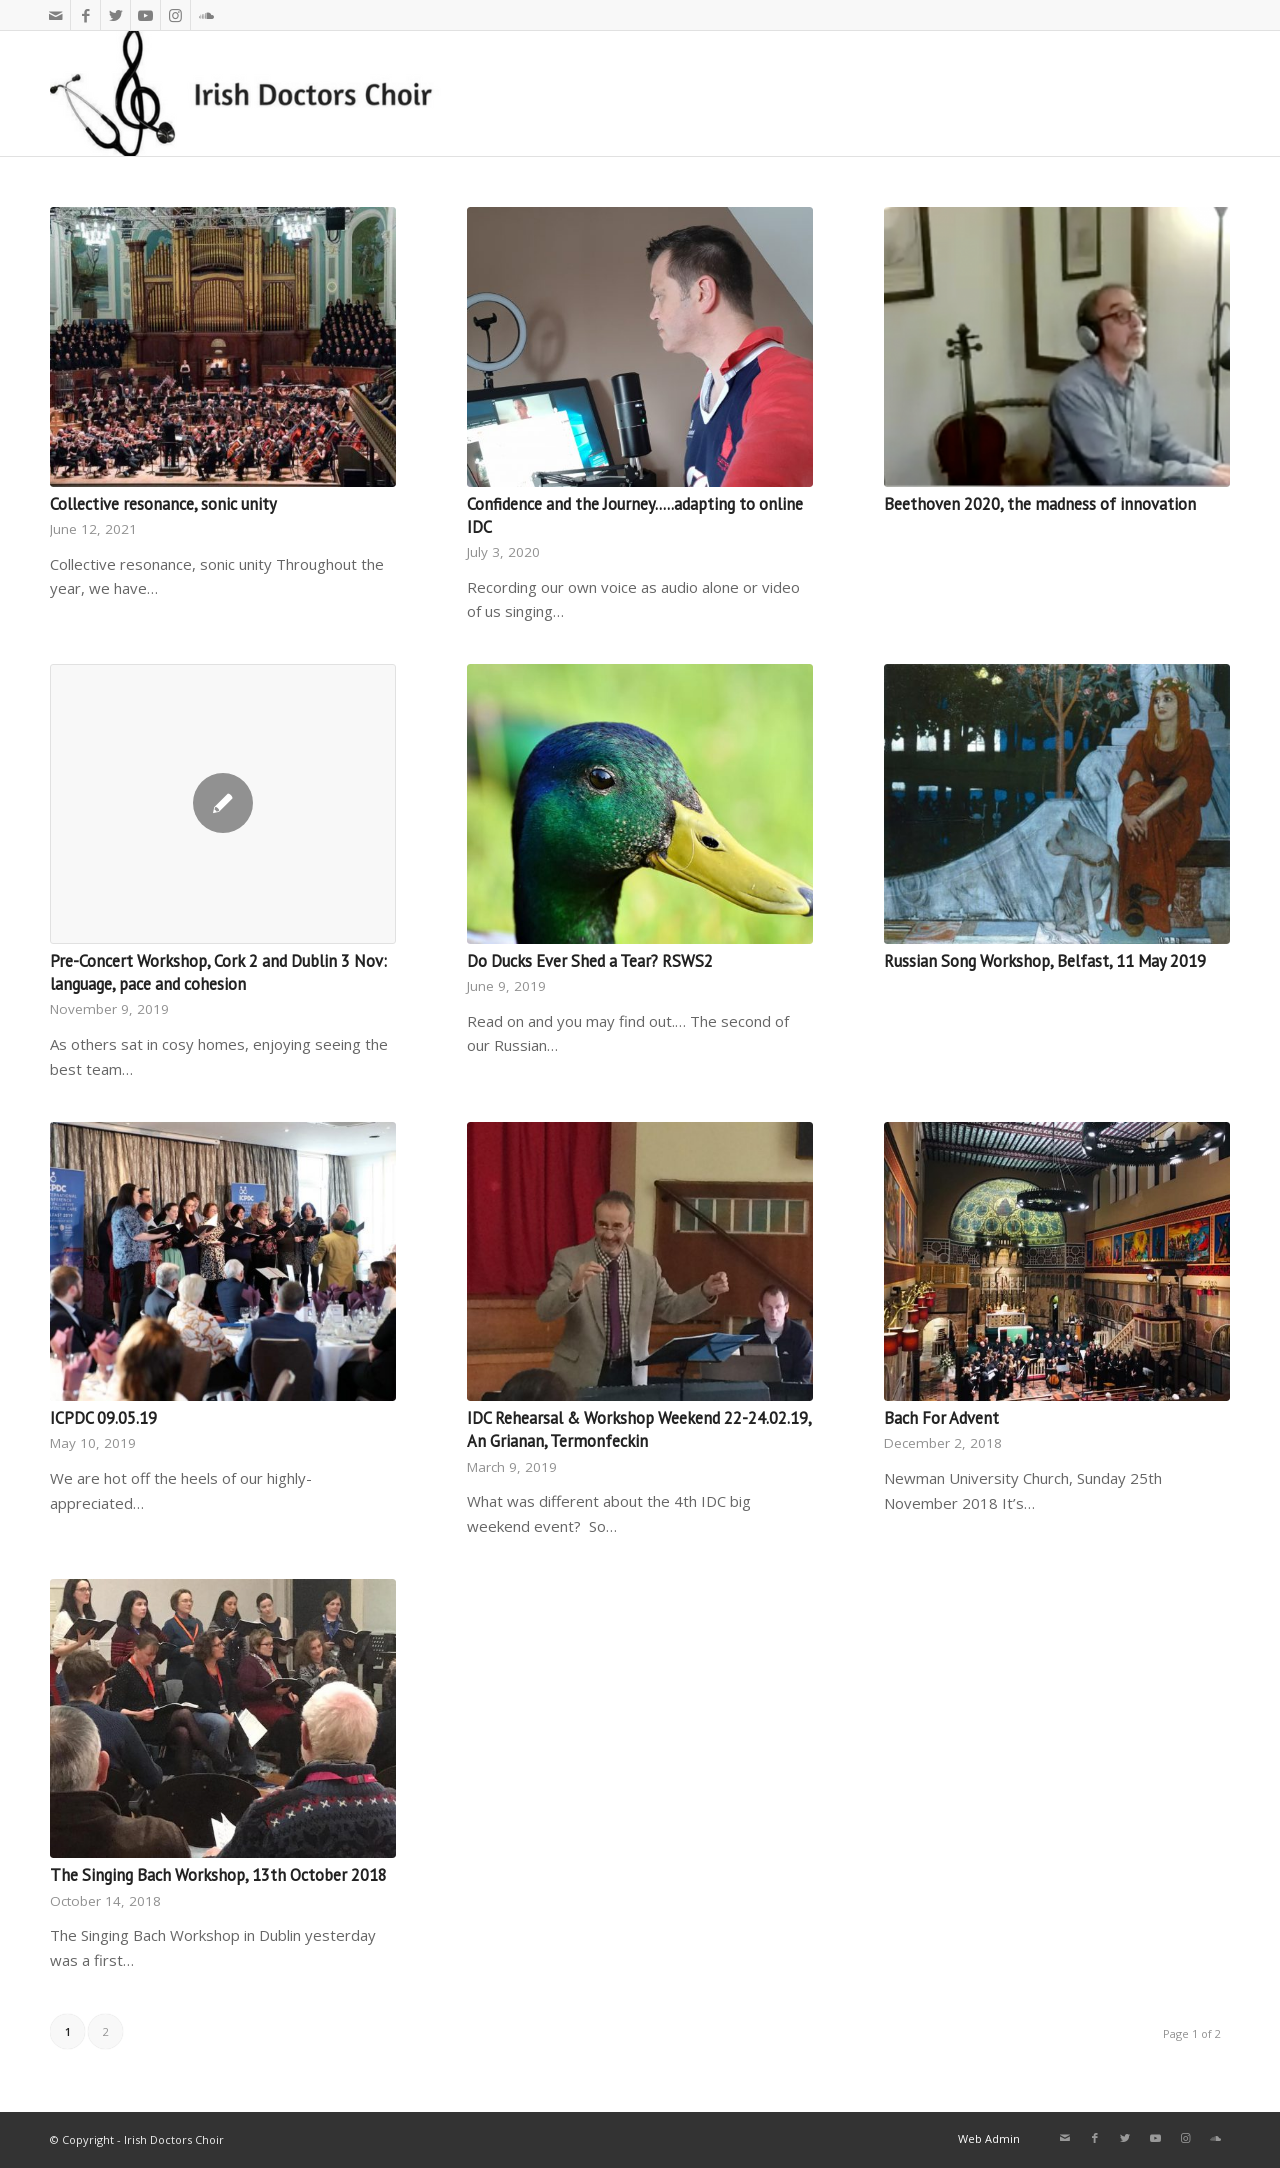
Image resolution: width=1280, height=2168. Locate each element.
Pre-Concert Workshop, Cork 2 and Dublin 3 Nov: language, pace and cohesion (218, 972)
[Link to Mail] (55, 15)
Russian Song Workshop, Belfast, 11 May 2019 (1045, 961)
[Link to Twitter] (115, 15)
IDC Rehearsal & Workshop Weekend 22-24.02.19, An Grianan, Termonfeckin (639, 1429)
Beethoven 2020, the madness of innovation (1040, 504)
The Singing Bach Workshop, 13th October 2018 (218, 1875)
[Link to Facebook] (85, 15)
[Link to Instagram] (175, 15)
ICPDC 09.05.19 (103, 1418)
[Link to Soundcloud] (206, 15)
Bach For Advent (941, 1418)
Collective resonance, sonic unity (163, 504)
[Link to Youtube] (145, 15)
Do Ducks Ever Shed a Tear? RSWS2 (590, 961)
